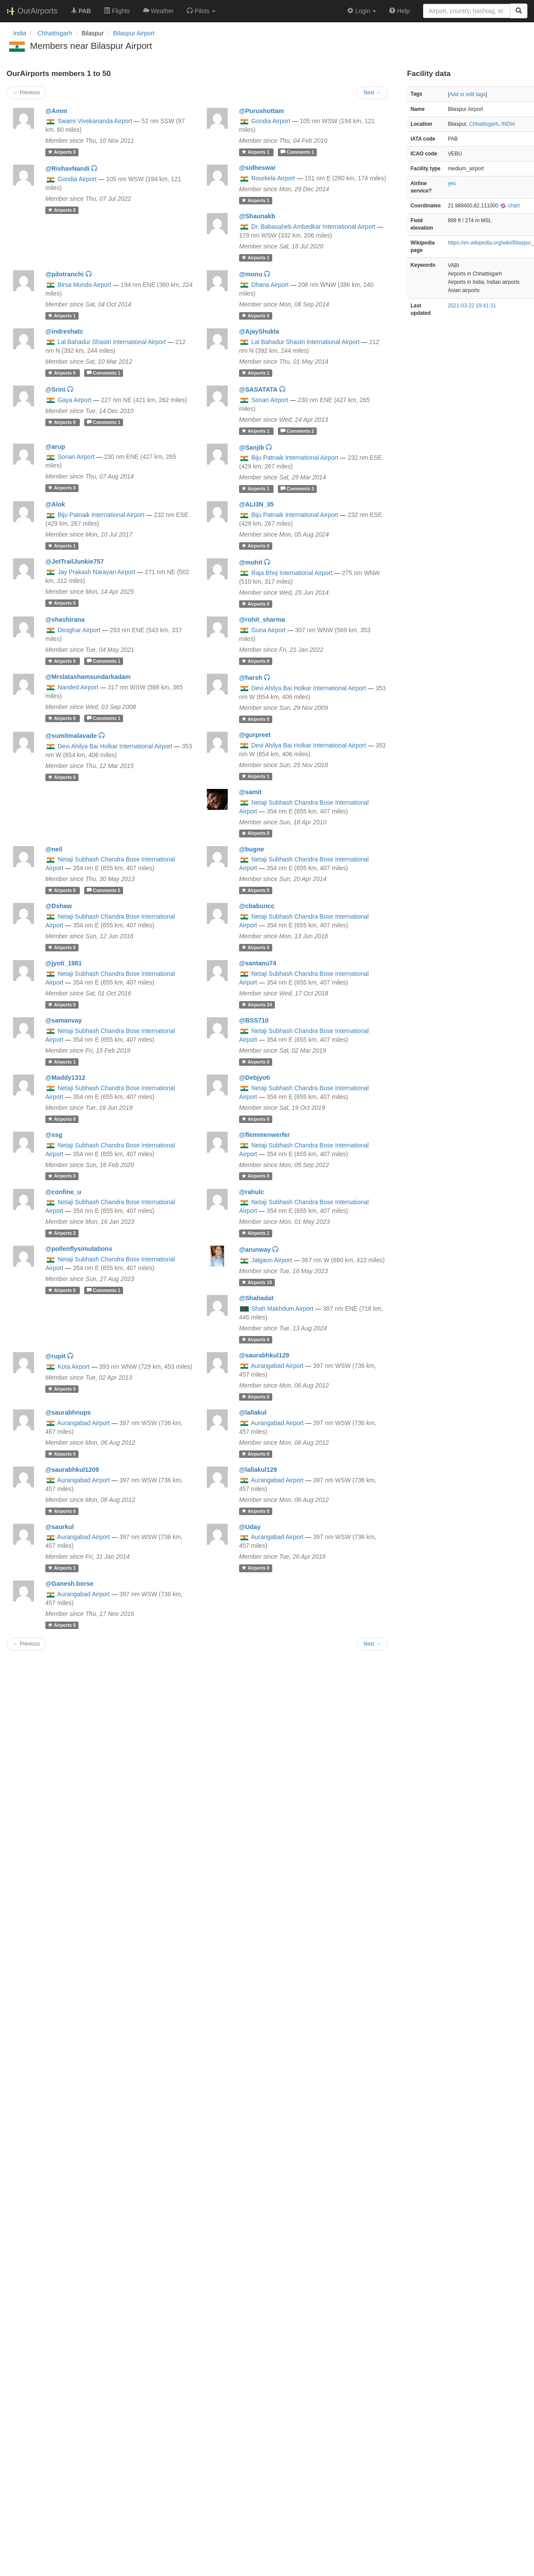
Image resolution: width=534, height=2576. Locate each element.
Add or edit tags (467, 94)
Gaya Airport (75, 399)
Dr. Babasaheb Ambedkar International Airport (313, 226)
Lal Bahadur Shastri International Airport (112, 341)
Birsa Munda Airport (84, 284)
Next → (372, 93)
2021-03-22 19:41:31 (472, 306)
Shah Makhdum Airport (282, 1308)
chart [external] (510, 206)
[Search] (518, 10)
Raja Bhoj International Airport (291, 572)
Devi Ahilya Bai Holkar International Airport (308, 688)
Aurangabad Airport (277, 1365)
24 (257, 1004)
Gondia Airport (271, 120)
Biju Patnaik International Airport (294, 457)
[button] (201, 11)
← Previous (26, 93)
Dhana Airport (270, 284)
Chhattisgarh (483, 124)
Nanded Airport (78, 687)
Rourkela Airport (273, 178)
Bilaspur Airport (133, 33)
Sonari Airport (269, 399)
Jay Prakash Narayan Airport (96, 571)
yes (452, 183)
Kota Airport (73, 1366)
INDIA (508, 124)
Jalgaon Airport (271, 1260)
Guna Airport (268, 630)
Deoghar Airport (79, 630)
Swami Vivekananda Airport (95, 120)
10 (257, 1282)
